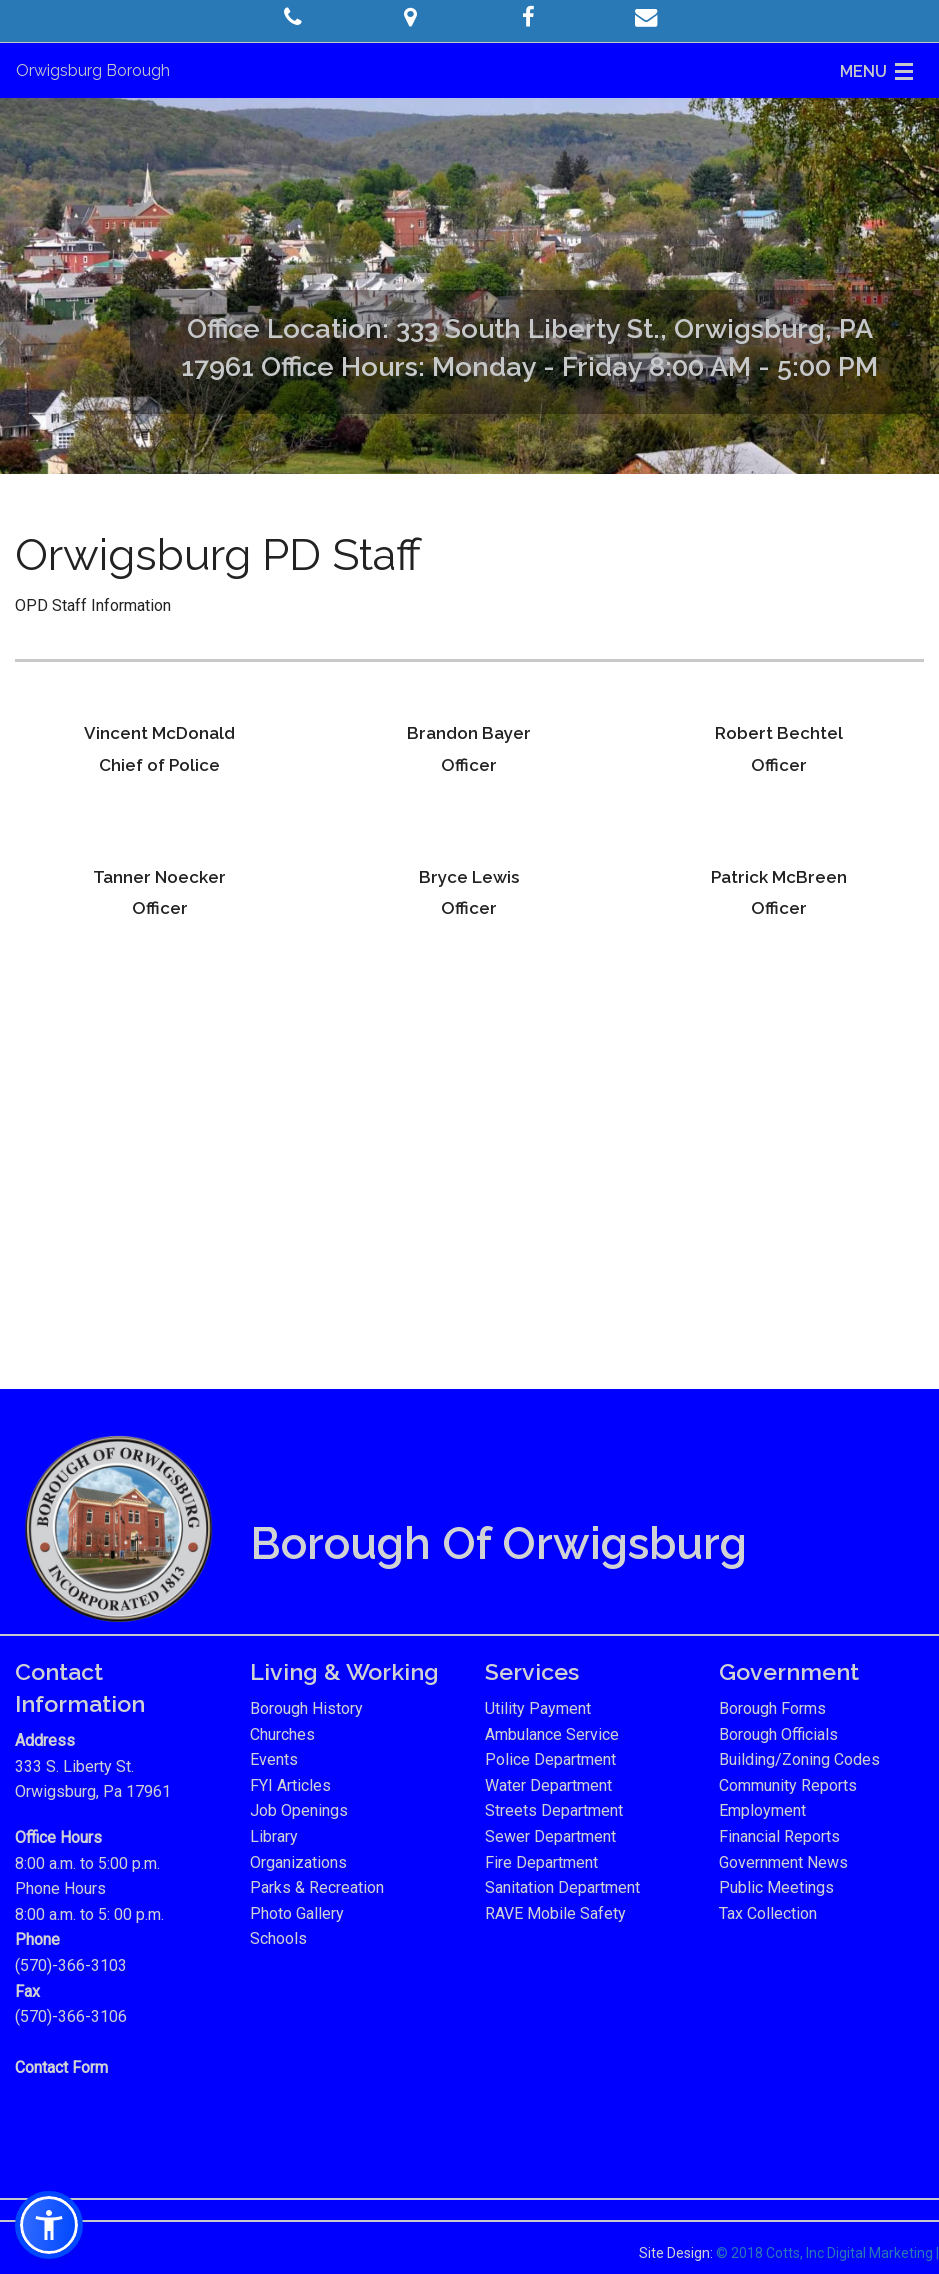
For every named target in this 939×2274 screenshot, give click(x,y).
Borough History (306, 1708)
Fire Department (541, 1862)
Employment (762, 1810)
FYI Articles (290, 1785)
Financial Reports (779, 1836)
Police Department (550, 1759)
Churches (282, 1734)
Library (274, 1836)
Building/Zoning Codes (799, 1759)
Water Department (548, 1785)
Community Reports (788, 1785)
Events (274, 1759)
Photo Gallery (297, 1913)
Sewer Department (550, 1836)
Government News (783, 1862)
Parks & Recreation (317, 1887)
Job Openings (299, 1810)
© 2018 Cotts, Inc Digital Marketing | (827, 2253)
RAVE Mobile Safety (555, 1913)
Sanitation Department (562, 1887)
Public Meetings (776, 1887)
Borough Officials (778, 1734)
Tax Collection (768, 1913)
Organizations (298, 1862)
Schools (278, 1938)
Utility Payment (538, 1708)
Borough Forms (772, 1708)
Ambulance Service (552, 1734)
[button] (293, 17)
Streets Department (554, 1810)
